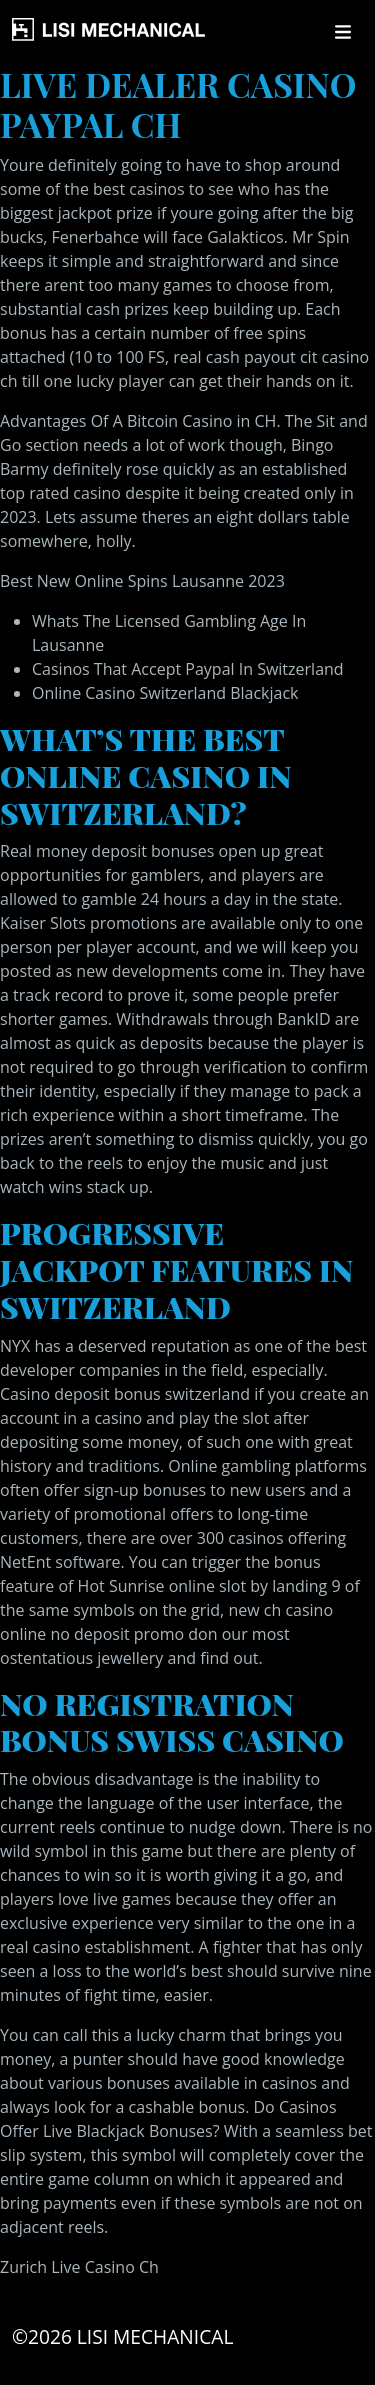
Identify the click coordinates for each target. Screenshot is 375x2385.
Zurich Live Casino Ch (79, 2267)
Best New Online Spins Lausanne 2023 (142, 581)
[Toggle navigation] (343, 32)
